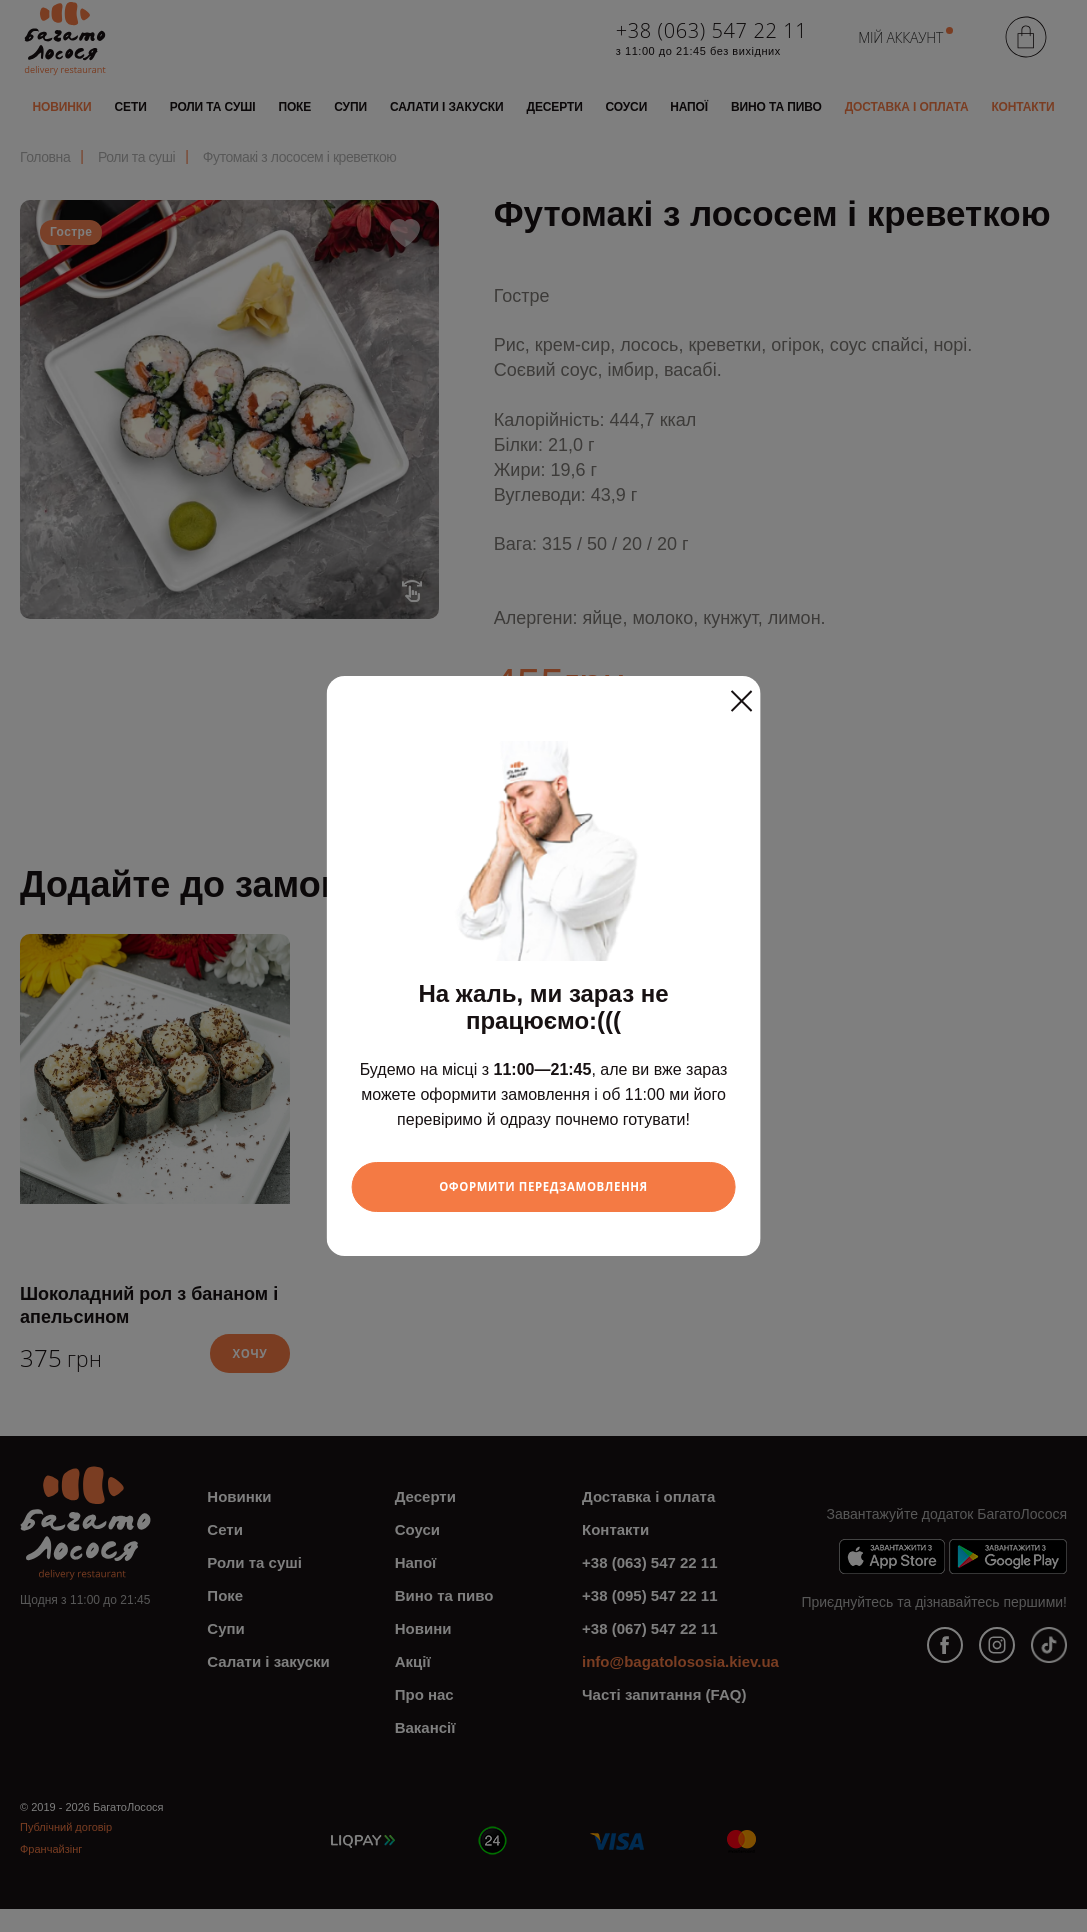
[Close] (741, 694)
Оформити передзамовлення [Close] (543, 1186)
